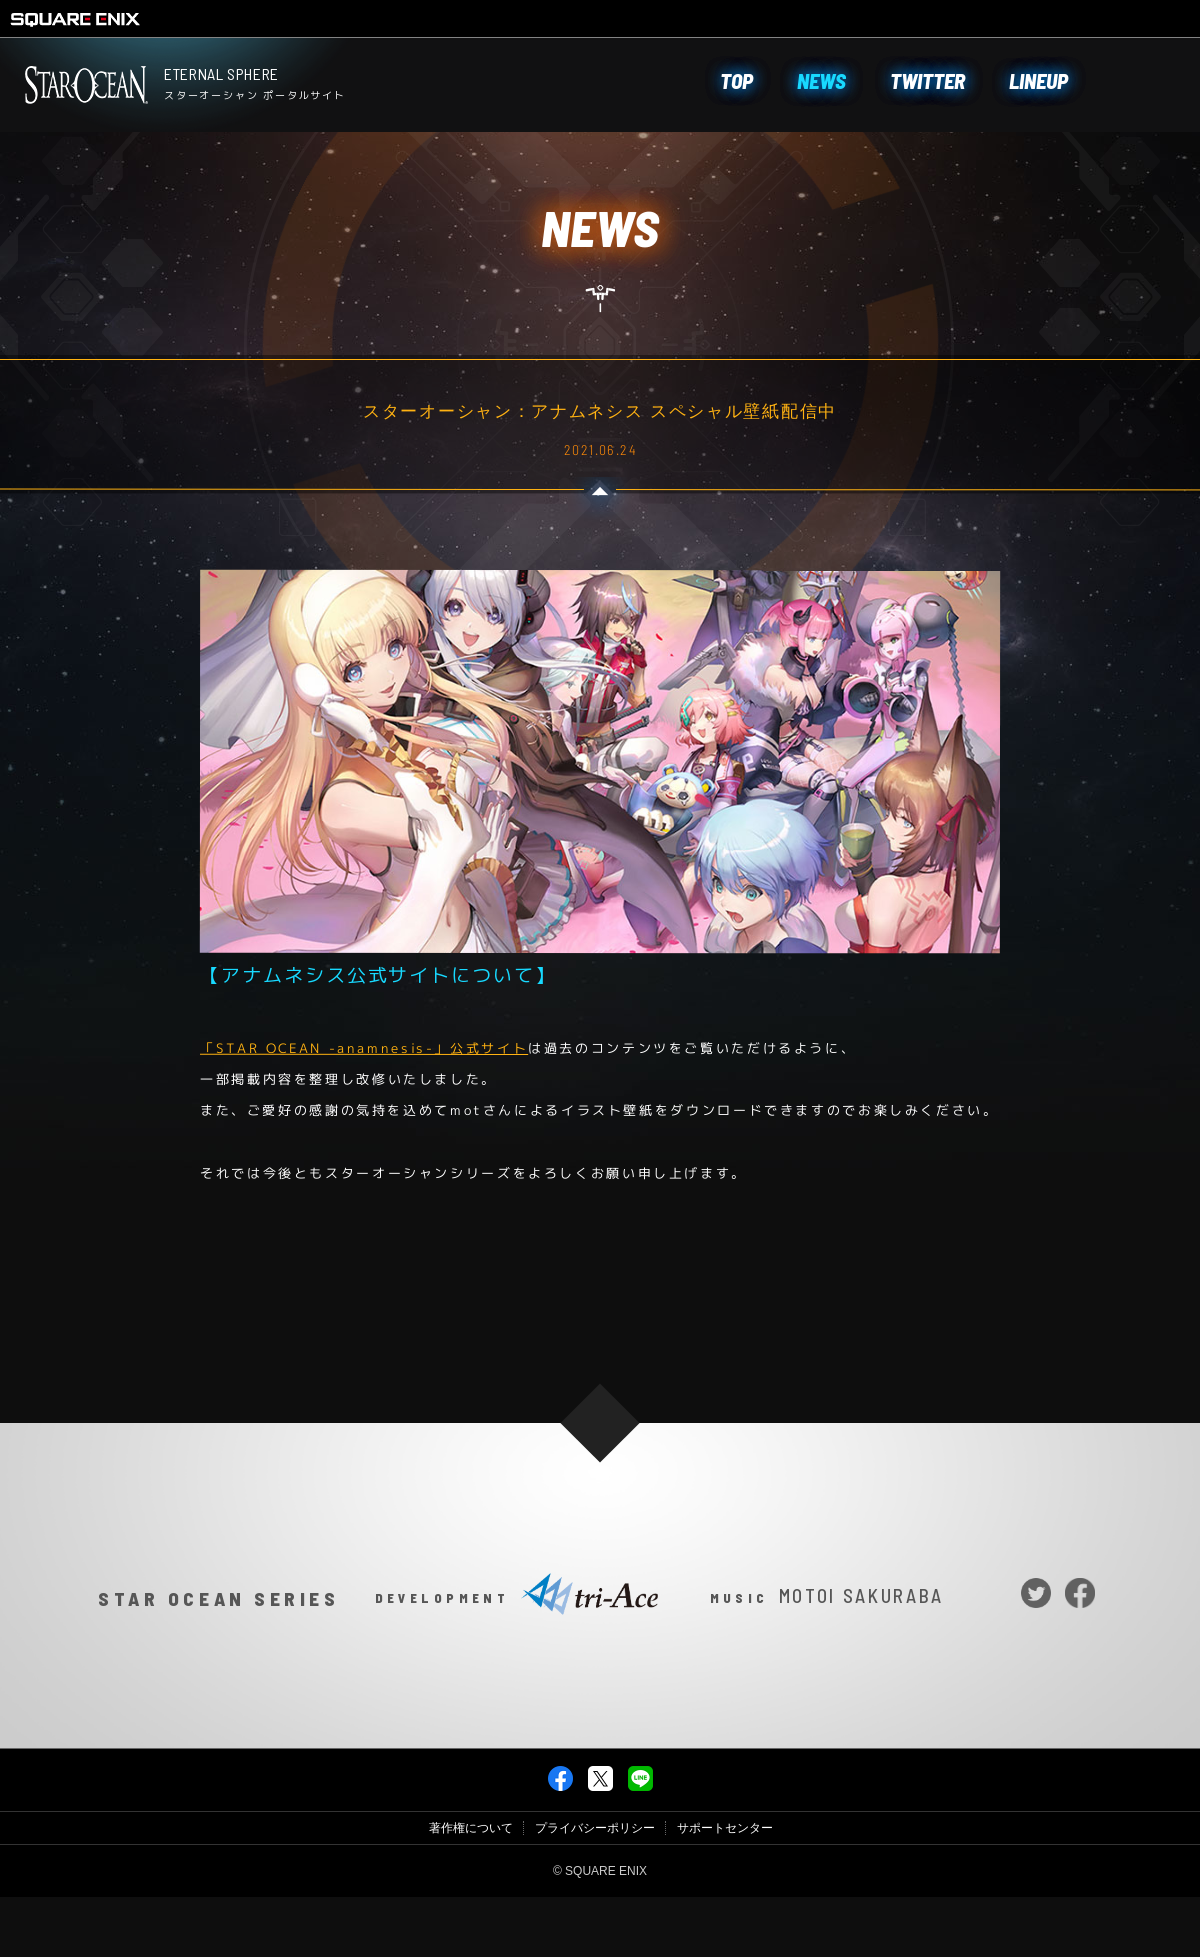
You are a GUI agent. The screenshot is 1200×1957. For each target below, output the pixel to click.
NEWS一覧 (600, 1300)
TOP (736, 80)
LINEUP (1038, 80)
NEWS (821, 80)
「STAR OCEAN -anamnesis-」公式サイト (364, 1048)
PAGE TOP (599, 1487)
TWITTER (927, 80)
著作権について (471, 1892)
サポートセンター (725, 1892)
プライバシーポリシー (595, 1892)
